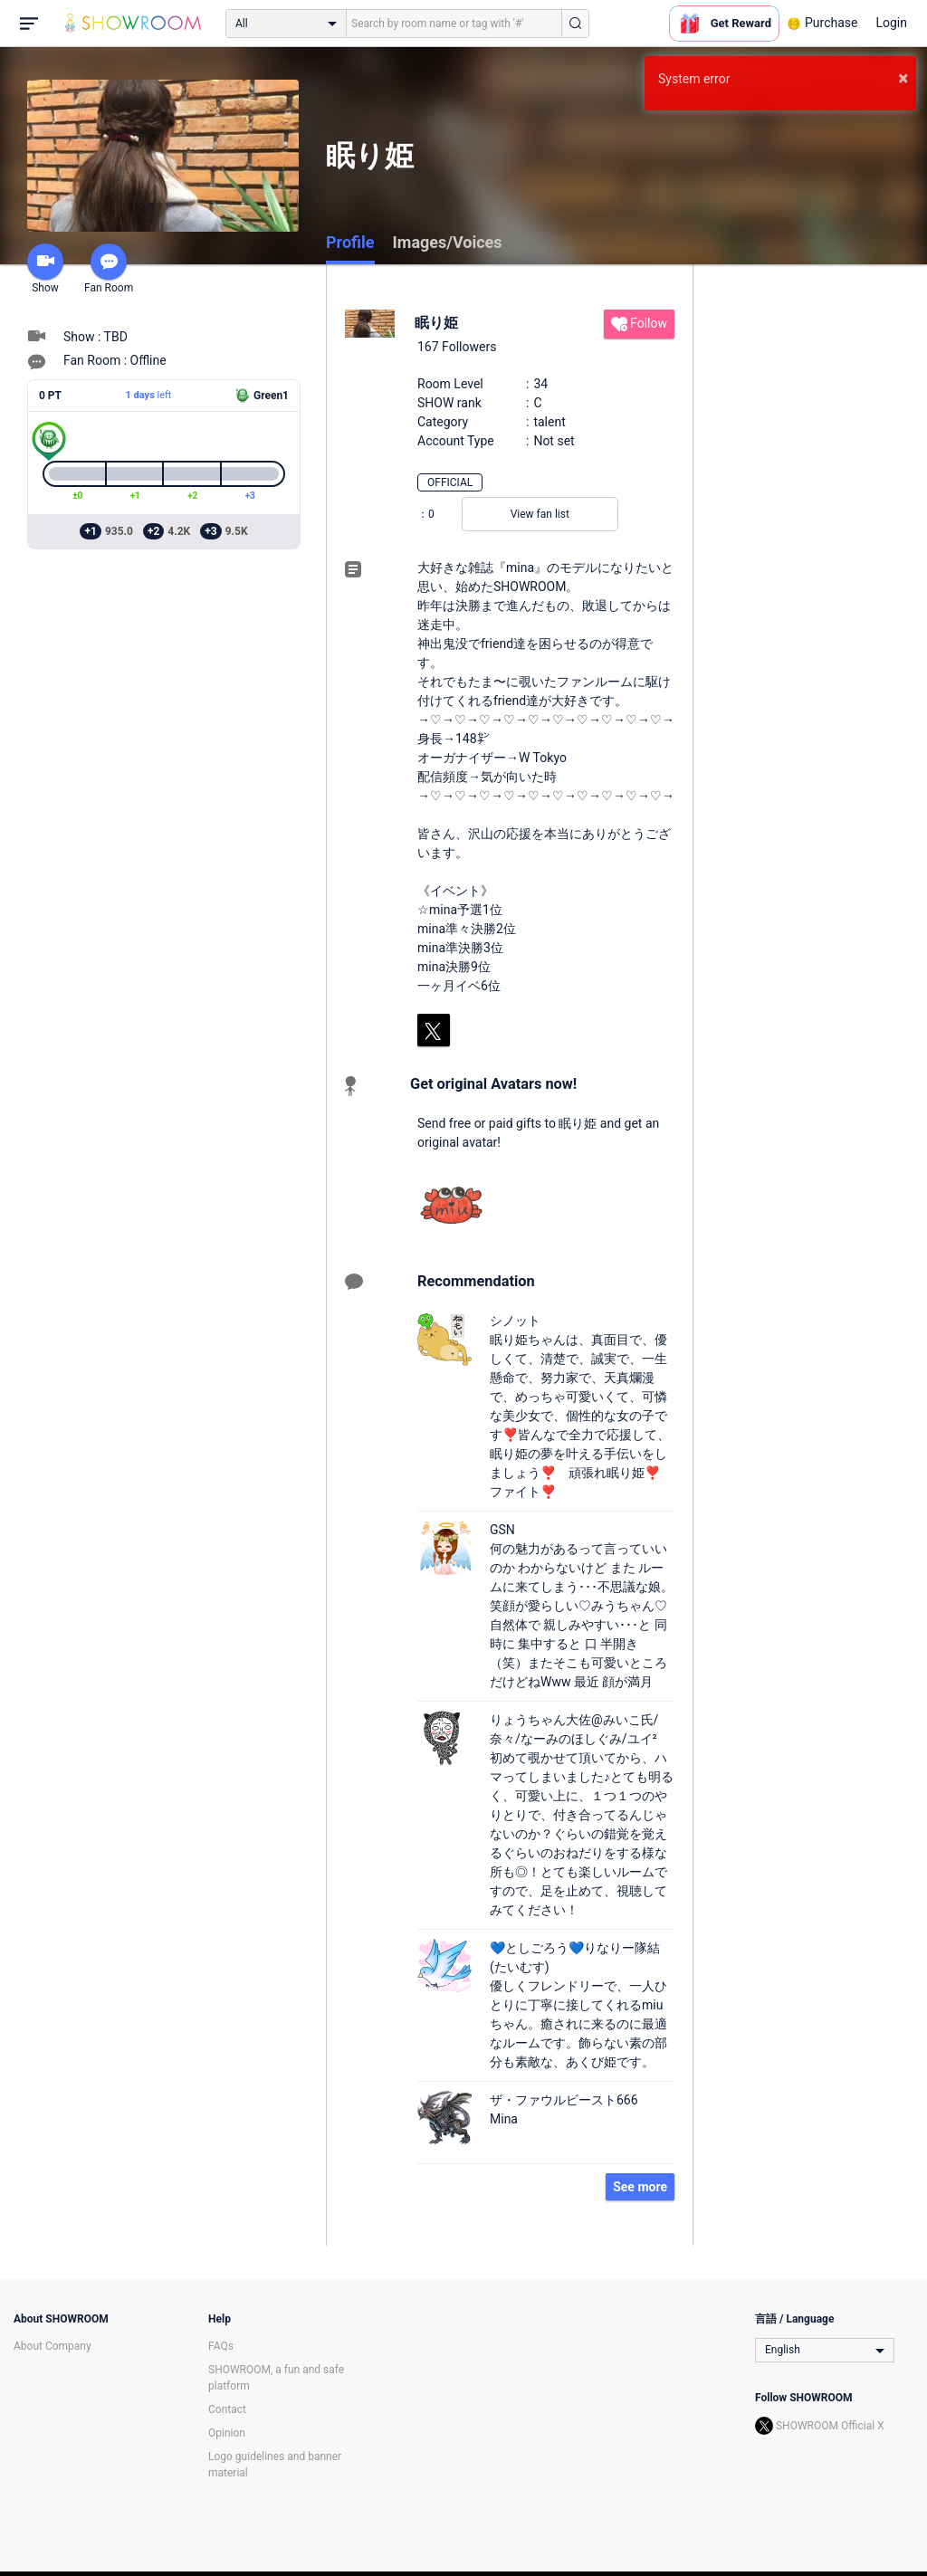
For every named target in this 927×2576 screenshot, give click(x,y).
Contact (227, 2409)
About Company (52, 2346)
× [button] (903, 78)
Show (45, 268)
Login (891, 22)
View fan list (540, 514)
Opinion (226, 2433)
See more (640, 2187)
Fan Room (108, 268)
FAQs (221, 2346)
